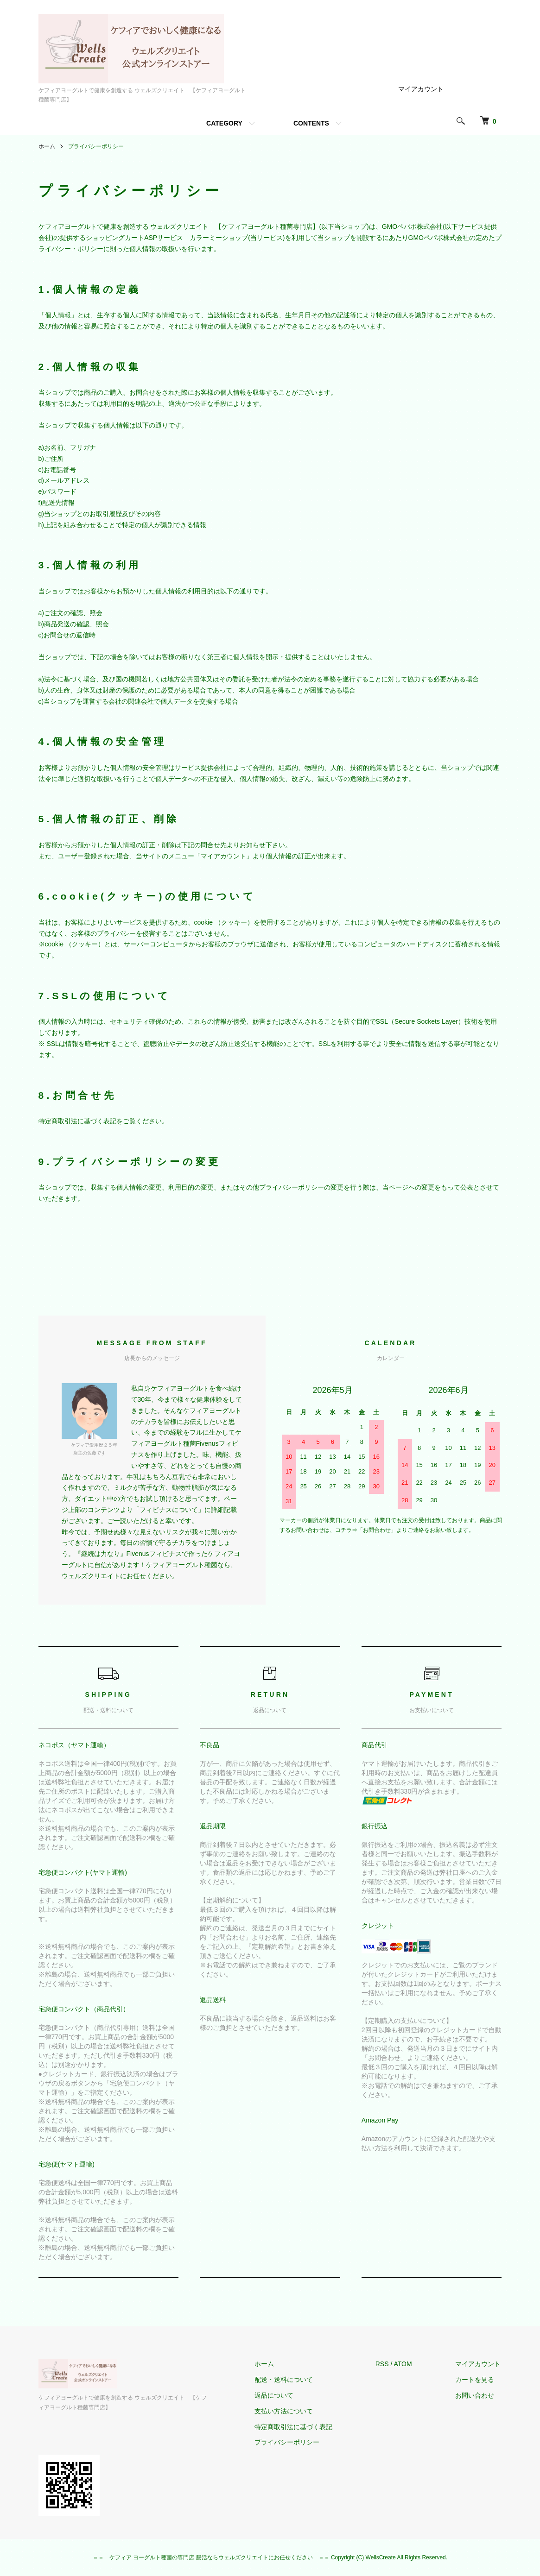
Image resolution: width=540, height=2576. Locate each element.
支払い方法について (288, 2411)
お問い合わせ (476, 2395)
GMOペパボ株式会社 (412, 226)
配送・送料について (288, 2379)
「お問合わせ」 (376, 1530)
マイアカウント (421, 89)
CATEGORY (224, 123)
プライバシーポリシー (291, 2442)
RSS (385, 2364)
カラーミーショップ (219, 237)
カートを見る (476, 2379)
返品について (278, 2395)
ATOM (405, 2364)
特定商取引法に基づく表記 (298, 2427)
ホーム (46, 146)
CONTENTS (311, 123)
